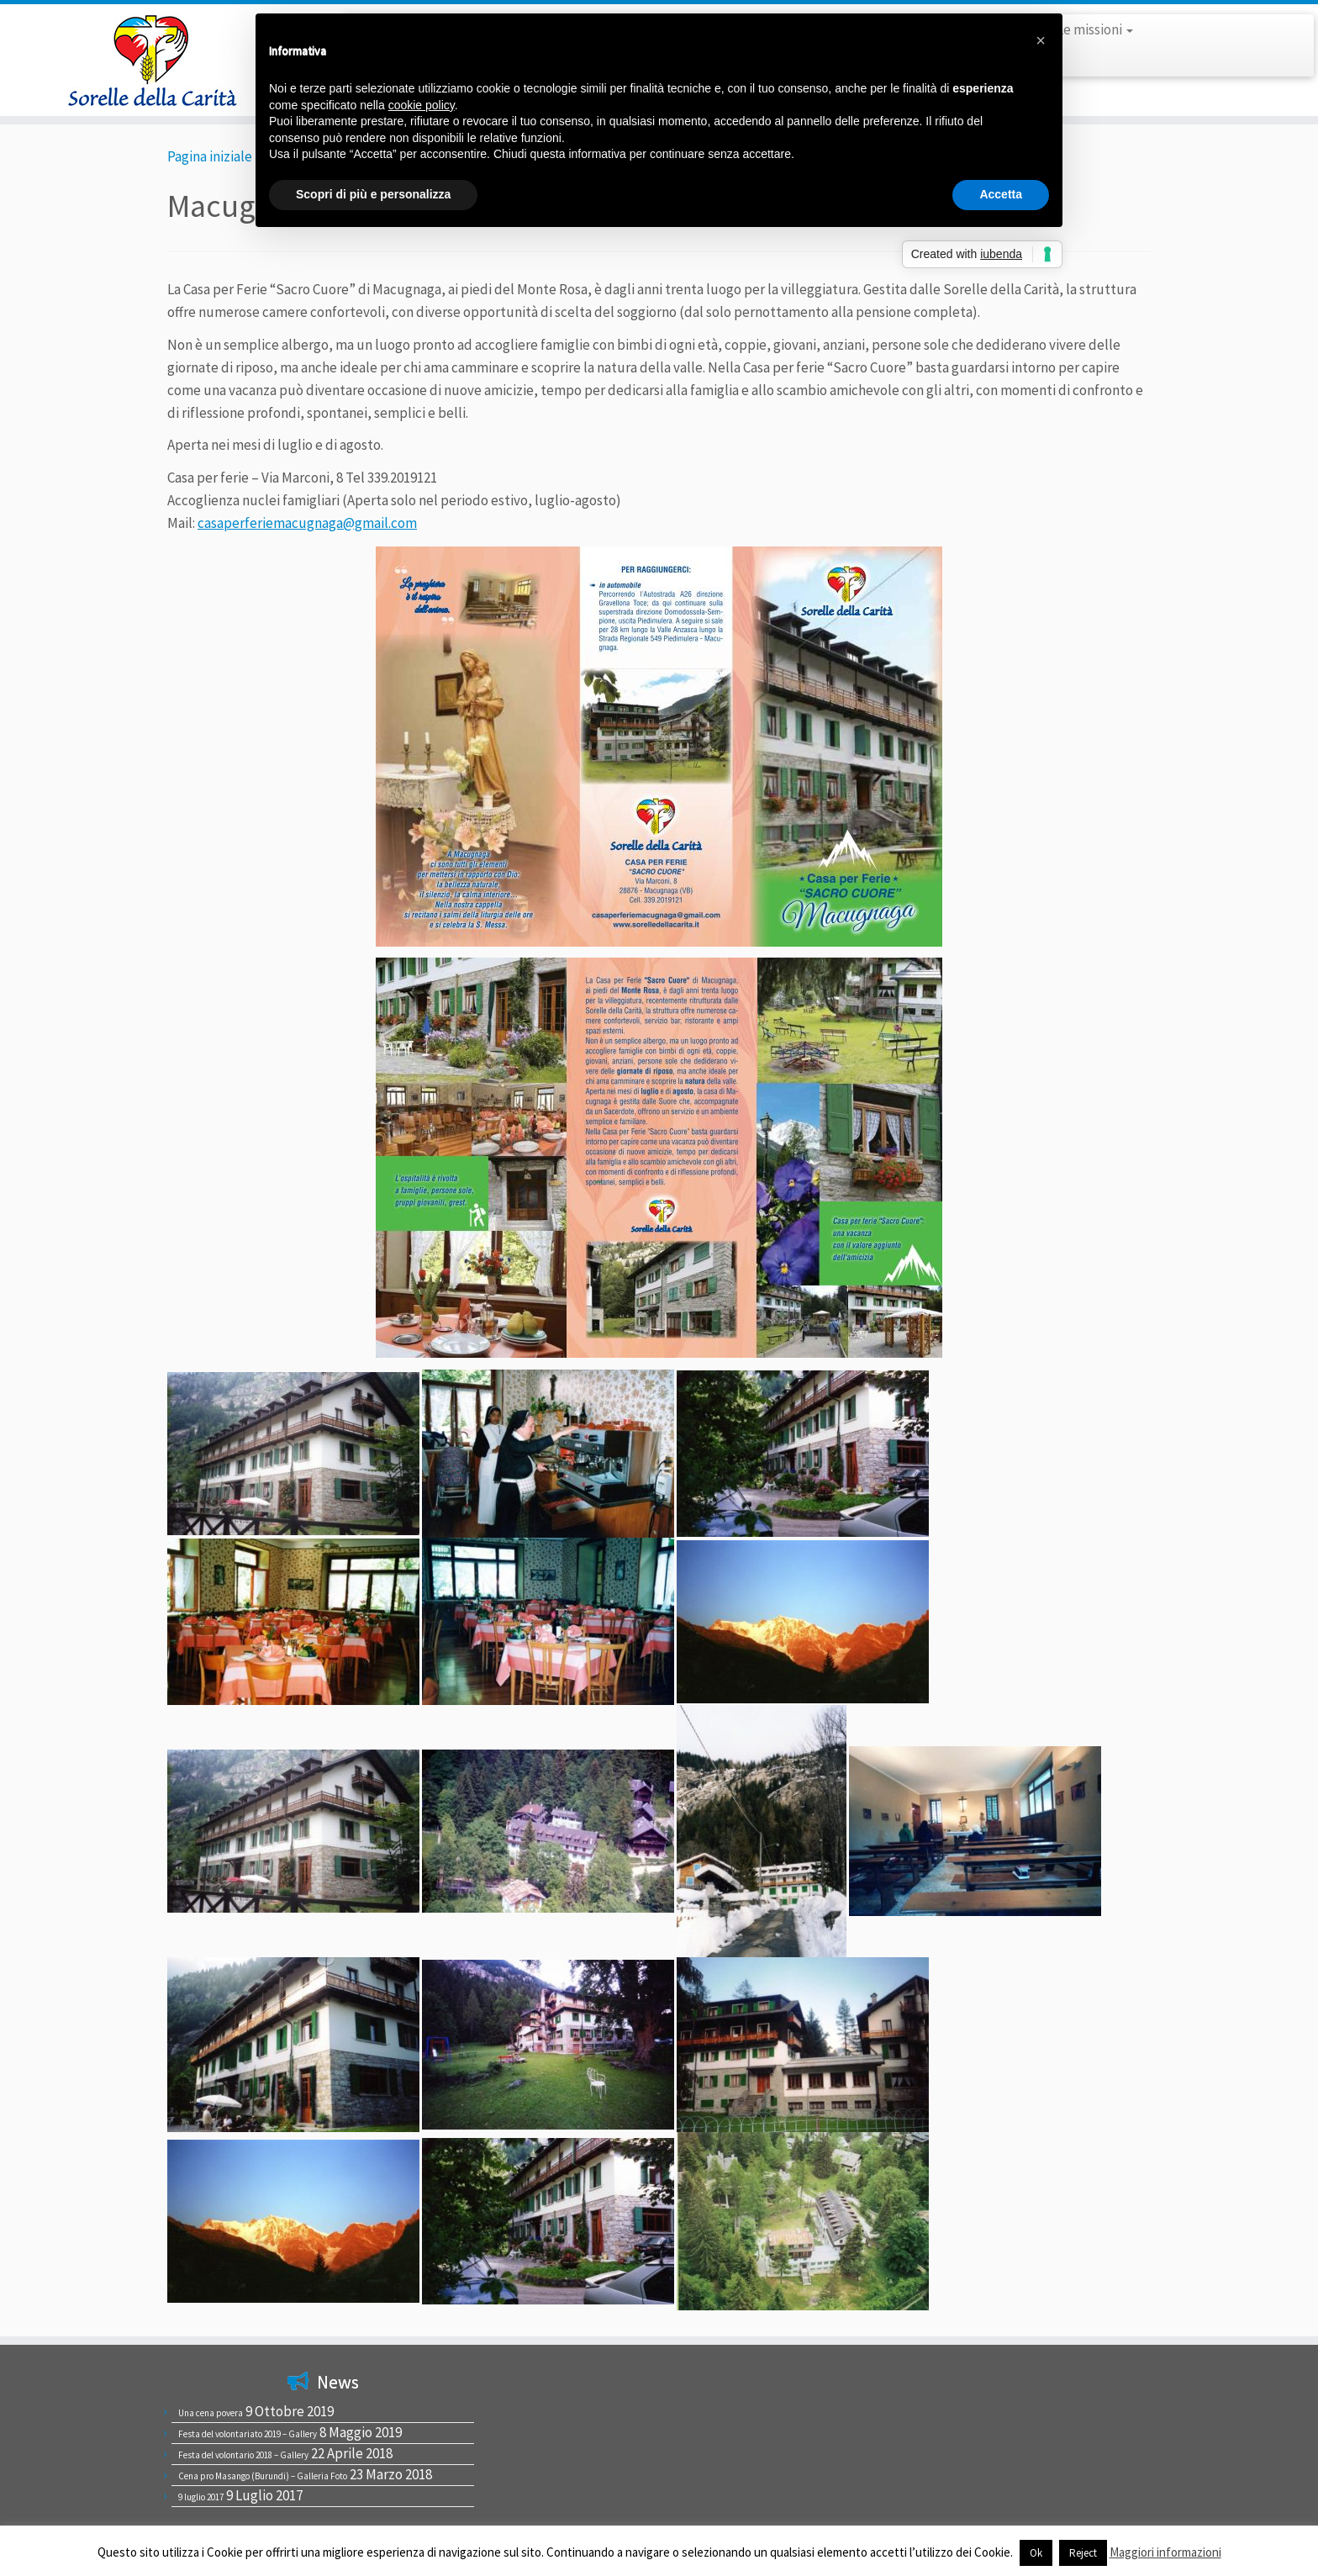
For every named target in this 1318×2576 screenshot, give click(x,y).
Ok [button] (1036, 2553)
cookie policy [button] (421, 105)
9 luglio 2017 (201, 2497)
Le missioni (1095, 29)
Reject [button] (1083, 2553)
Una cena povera (210, 2413)
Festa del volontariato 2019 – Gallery (247, 2434)
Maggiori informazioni (1165, 2552)
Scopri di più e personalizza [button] (373, 194)
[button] (1040, 40)
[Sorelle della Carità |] (152, 60)
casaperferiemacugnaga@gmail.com (307, 523)
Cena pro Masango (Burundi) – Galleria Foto (262, 2476)
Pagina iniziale (209, 156)
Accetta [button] (1000, 194)
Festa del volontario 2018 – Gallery (243, 2455)
